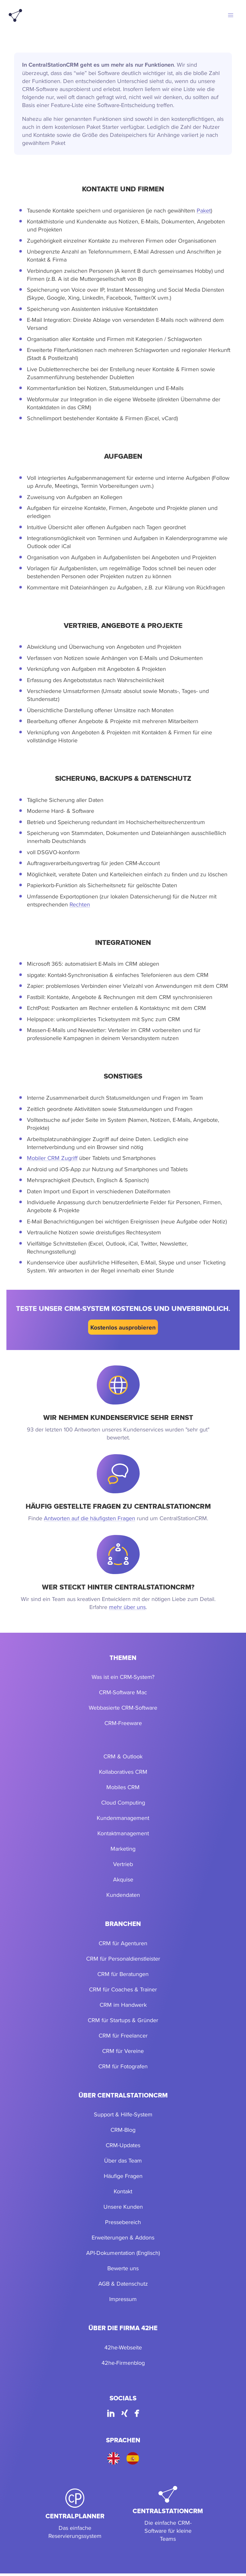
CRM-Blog (123, 2130)
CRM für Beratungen (123, 1974)
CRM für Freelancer (123, 2035)
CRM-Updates (123, 2145)
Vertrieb (123, 1864)
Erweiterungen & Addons (123, 2237)
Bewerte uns (123, 2268)
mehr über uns (127, 1607)
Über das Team (123, 2160)
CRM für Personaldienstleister (123, 1959)
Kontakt (123, 2191)
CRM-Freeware (123, 1723)
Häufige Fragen (123, 2176)
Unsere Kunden (123, 2207)
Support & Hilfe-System (123, 2114)
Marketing (123, 1849)
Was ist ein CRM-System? (123, 1677)
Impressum (123, 2299)
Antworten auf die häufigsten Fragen (89, 1518)
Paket (204, 210)
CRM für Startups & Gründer (123, 2020)
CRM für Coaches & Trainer (123, 1989)
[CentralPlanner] (75, 2514)
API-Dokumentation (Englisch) (123, 2253)
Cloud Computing (123, 1802)
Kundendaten (123, 1895)
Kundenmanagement (123, 1818)
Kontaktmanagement (123, 1833)
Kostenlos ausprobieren (123, 1327)
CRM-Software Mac (123, 1692)
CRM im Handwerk (123, 2005)
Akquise (123, 1879)
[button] (230, 15)
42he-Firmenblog (123, 2363)
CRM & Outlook (123, 1756)
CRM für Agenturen (123, 1943)
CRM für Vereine (123, 2051)
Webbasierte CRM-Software (123, 1708)
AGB (104, 2284)
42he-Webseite (123, 2347)
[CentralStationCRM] (168, 2514)
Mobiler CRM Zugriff (52, 1158)
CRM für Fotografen (123, 2066)
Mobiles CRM (123, 1787)
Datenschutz (132, 2284)
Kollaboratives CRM (123, 1772)
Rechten (80, 904)
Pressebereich (123, 2222)
